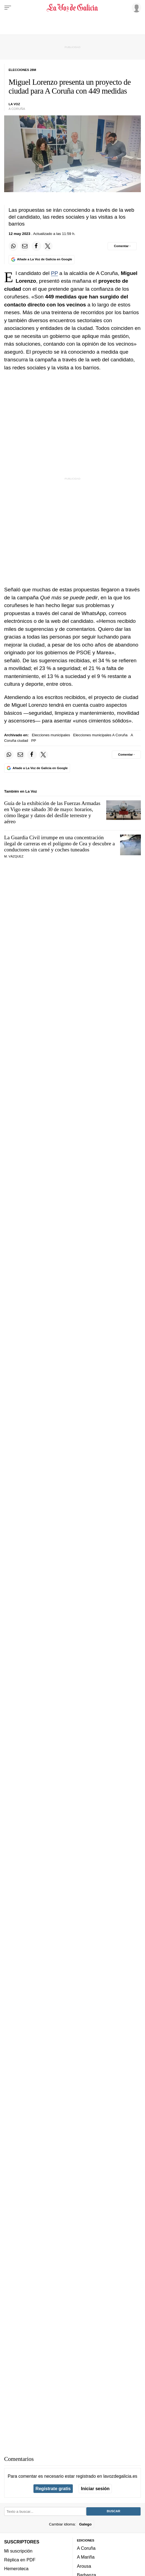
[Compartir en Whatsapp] (13, 246)
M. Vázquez (14, 856)
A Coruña (86, 2548)
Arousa (84, 2566)
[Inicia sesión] (135, 7)
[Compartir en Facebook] (36, 246)
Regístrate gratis (53, 2488)
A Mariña (86, 2556)
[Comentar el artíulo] (122, 246)
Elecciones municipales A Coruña (100, 735)
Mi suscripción (18, 2550)
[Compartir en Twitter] (48, 246)
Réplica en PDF (19, 2559)
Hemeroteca (16, 2568)
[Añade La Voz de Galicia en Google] (41, 259)
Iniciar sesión (95, 2488)
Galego (85, 2524)
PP (54, 273)
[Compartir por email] (25, 246)
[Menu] (7, 7)
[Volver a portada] (72, 7)
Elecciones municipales (51, 735)
